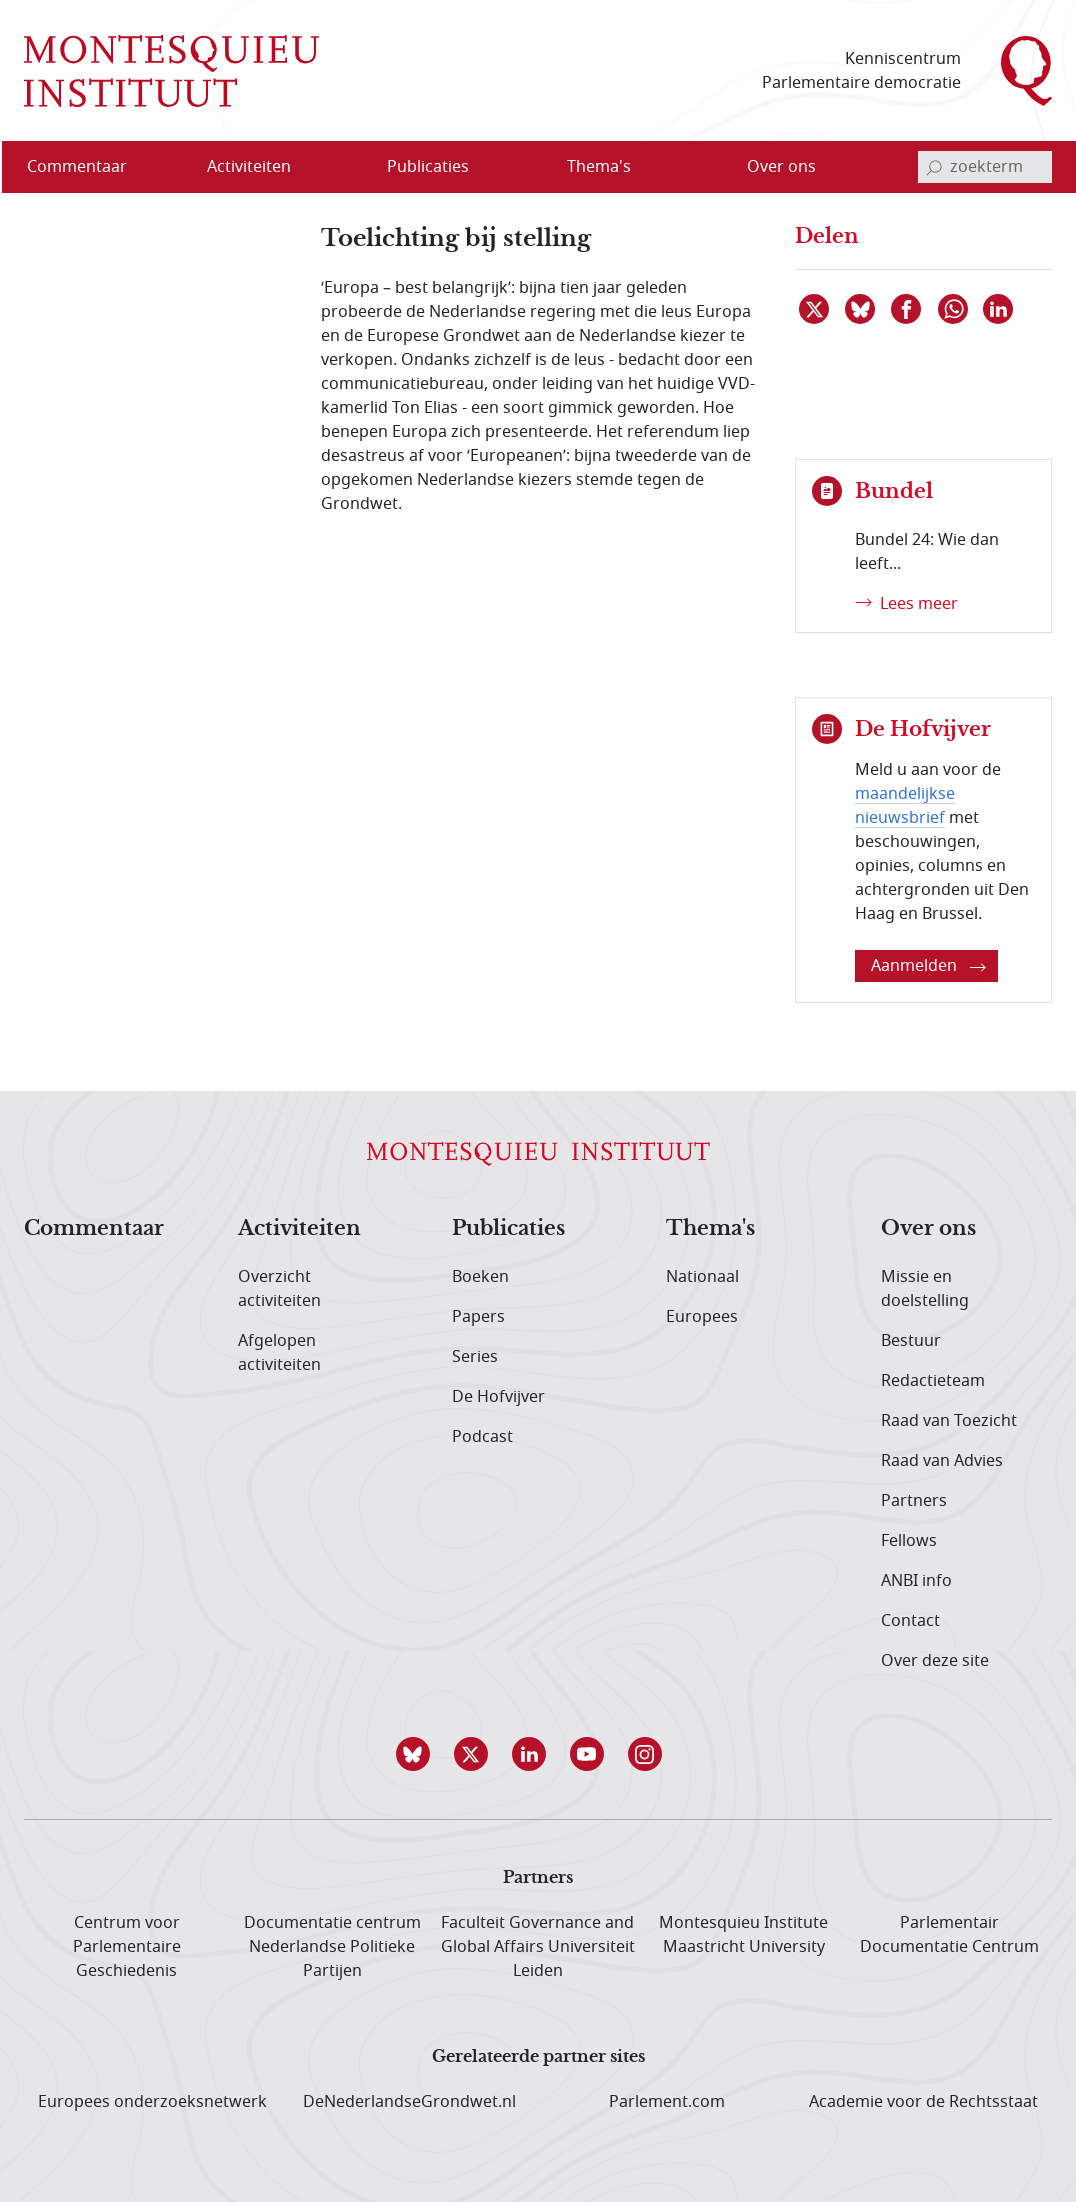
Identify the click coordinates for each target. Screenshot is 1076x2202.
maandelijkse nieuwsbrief (905, 806)
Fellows (909, 1541)
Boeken (480, 1277)
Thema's (710, 1229)
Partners (914, 1501)
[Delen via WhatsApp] (954, 309)
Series (475, 1357)
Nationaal (702, 1277)
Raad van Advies (942, 1461)
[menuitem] (89, 167)
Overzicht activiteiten (279, 1289)
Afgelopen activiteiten (279, 1353)
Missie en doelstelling (925, 1289)
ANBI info (916, 1581)
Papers (478, 1317)
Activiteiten (299, 1229)
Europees (702, 1317)
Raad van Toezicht (949, 1421)
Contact (910, 1621)
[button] (422, 1754)
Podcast (482, 1437)
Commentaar (94, 1229)
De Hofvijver (498, 1397)
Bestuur (911, 1341)
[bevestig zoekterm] (934, 167)
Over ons (928, 1229)
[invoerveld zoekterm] (985, 167)
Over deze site (935, 1661)
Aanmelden (928, 966)
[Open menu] (313, 168)
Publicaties (508, 1229)
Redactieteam (933, 1381)
